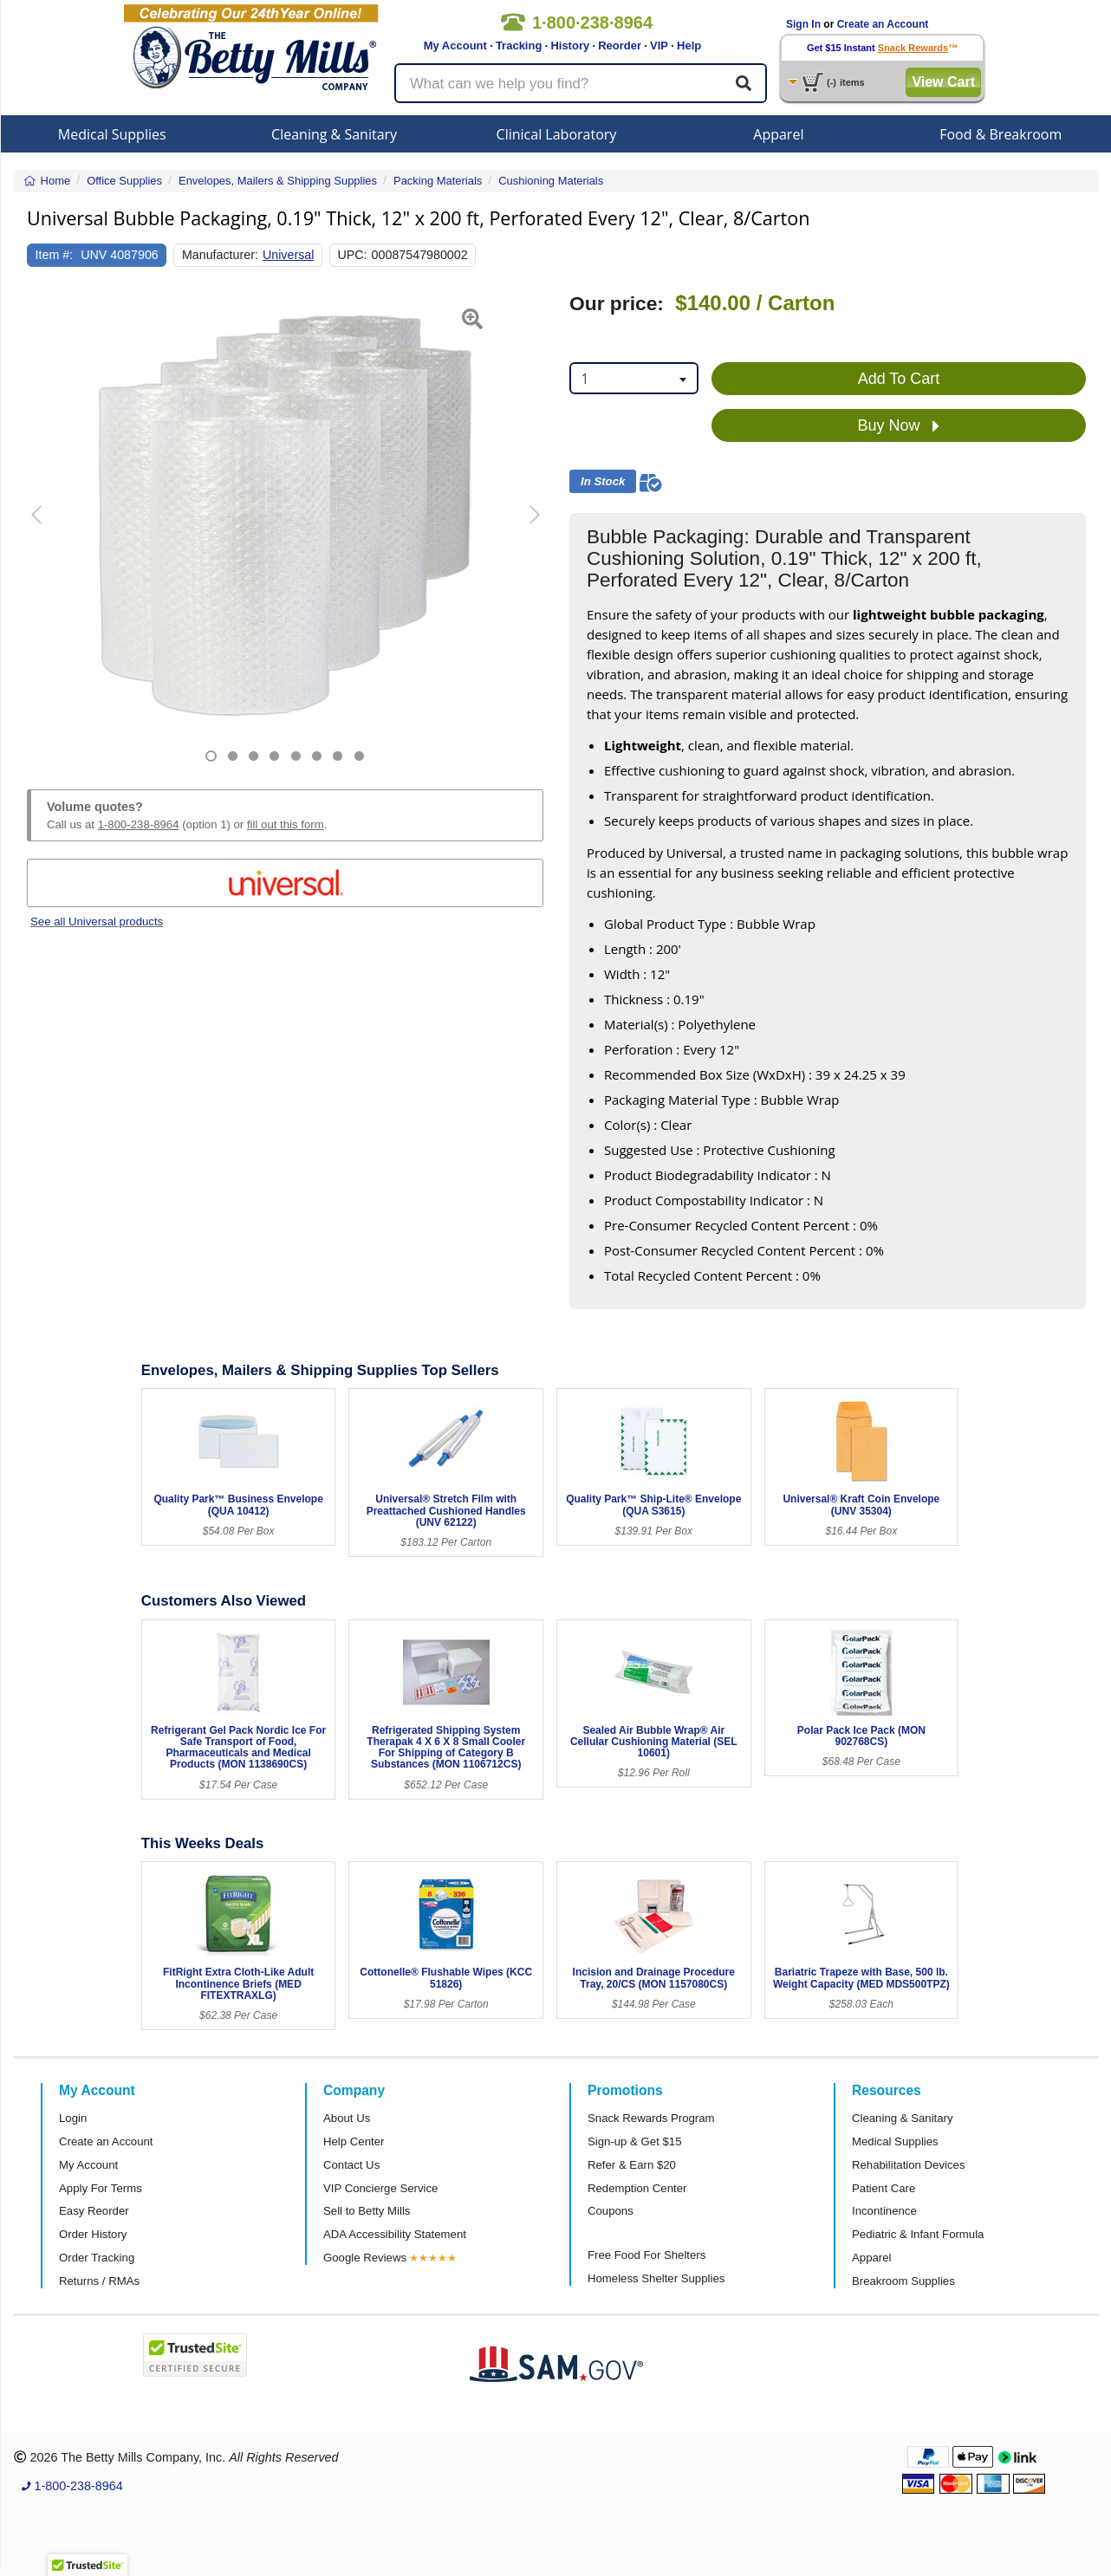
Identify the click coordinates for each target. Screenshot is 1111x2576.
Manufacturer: (220, 255)
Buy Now (898, 426)
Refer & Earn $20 (632, 2164)
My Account (455, 45)
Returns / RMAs (99, 2280)
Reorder (619, 45)
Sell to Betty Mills (366, 2210)
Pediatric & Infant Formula (918, 2234)
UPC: (352, 255)
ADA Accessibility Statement (394, 2234)
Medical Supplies (112, 134)
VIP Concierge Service (380, 2188)
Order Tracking (96, 2257)
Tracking (519, 45)
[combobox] (633, 378)
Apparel (778, 134)
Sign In (803, 24)
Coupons (610, 2210)
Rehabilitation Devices (908, 2164)
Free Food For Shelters (646, 2254)
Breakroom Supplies (903, 2280)
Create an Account (883, 24)
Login (73, 2118)
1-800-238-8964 (138, 824)
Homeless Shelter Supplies (656, 2278)
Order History (93, 2234)
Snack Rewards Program (651, 2118)
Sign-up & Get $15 (635, 2141)
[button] (45, 527)
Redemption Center (637, 2188)
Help (689, 45)
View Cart (943, 82)
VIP (659, 45)
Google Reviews (364, 2257)
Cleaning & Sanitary (334, 134)
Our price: (616, 304)
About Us (346, 2118)
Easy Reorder (94, 2210)
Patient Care (883, 2188)
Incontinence (884, 2210)
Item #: (55, 255)
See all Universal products (96, 921)
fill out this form (285, 824)
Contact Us (351, 2164)
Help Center (353, 2141)
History (569, 45)
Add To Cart (899, 378)
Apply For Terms (100, 2188)
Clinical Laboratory (557, 134)
